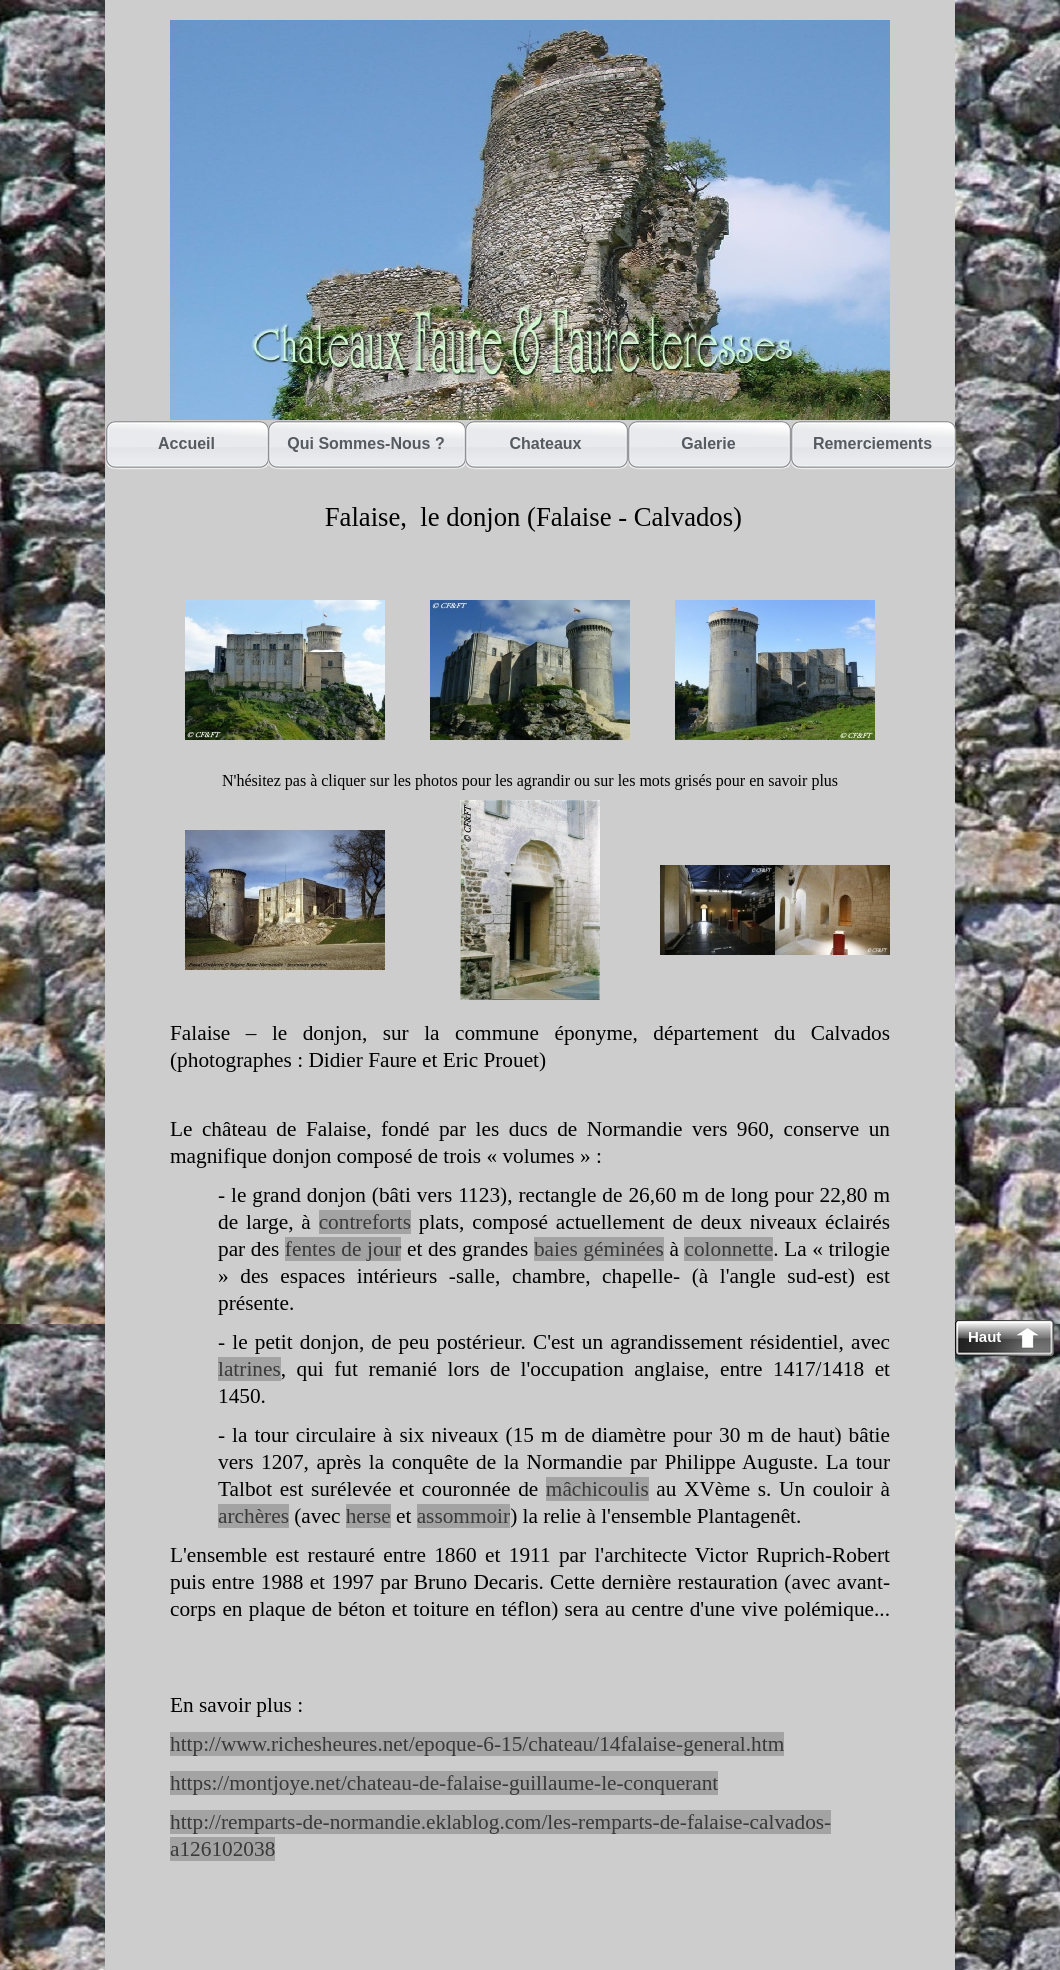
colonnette (728, 1249)
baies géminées (599, 1249)
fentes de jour (343, 1249)
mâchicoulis (597, 1489)
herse (368, 1516)
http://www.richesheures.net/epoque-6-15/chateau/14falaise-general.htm (477, 1744)
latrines (249, 1369)
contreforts (365, 1222)
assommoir (463, 1516)
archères (253, 1516)
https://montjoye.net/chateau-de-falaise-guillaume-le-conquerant (444, 1783)
